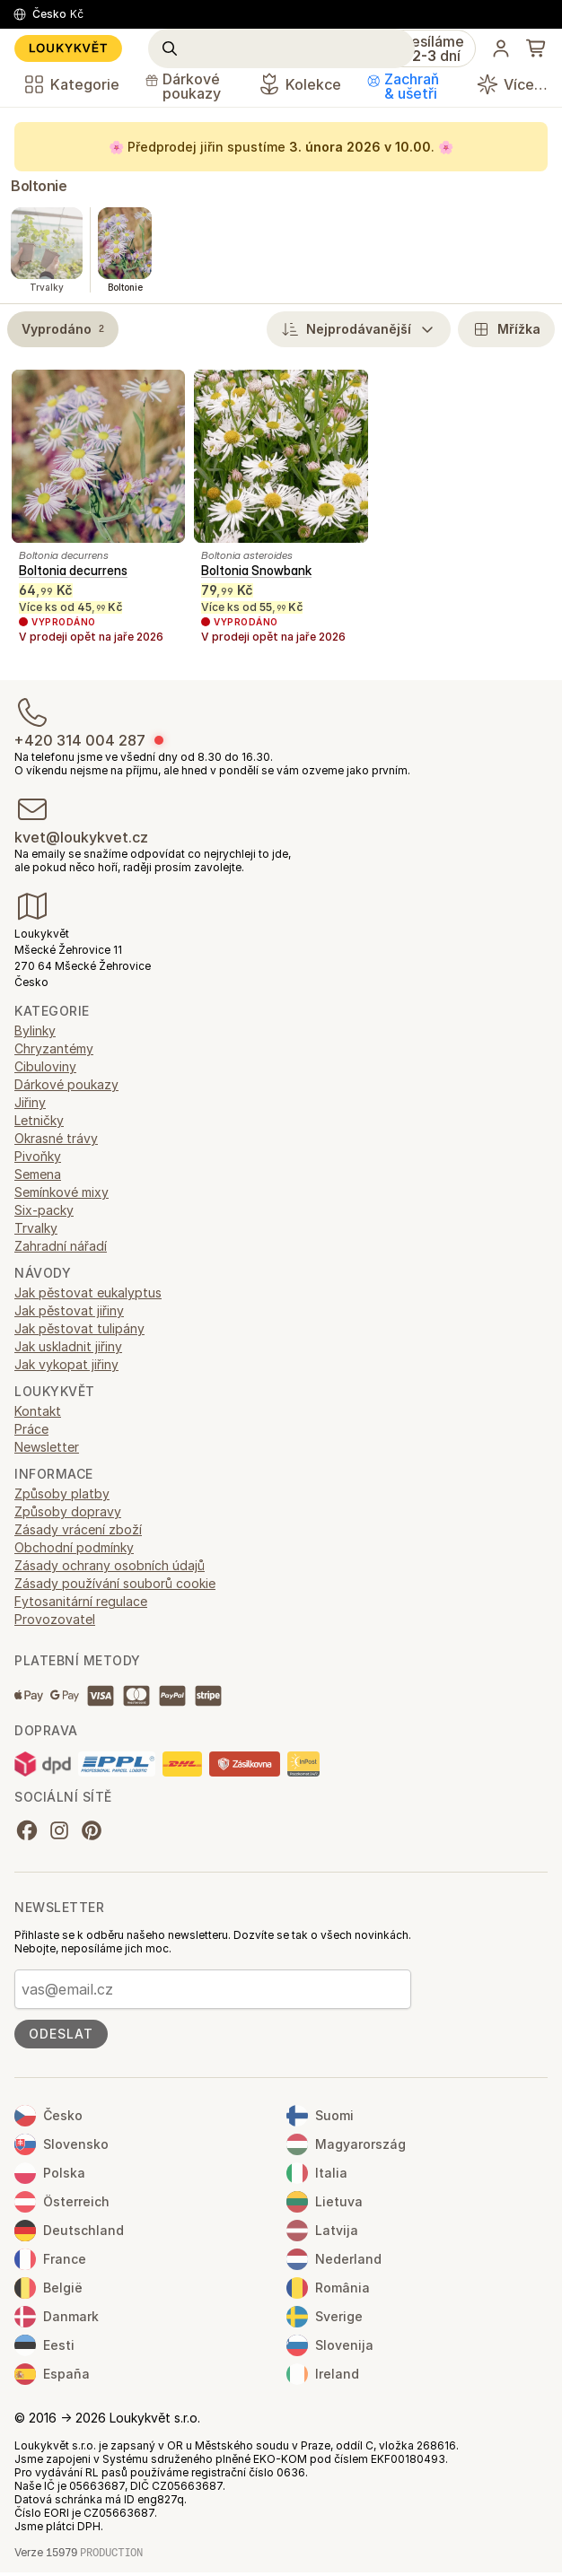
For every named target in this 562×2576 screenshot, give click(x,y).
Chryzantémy (53, 1048)
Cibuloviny (45, 1066)
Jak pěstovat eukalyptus (88, 1292)
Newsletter (46, 1446)
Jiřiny (30, 1102)
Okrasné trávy (56, 1138)
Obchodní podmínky (74, 1547)
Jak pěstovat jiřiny (69, 1310)
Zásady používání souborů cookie (114, 1583)
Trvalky (35, 1228)
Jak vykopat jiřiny (66, 1364)
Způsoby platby (62, 1493)
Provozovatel (54, 1619)
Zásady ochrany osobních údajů (109, 1565)
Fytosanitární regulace (80, 1601)
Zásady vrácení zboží (78, 1529)
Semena (37, 1174)
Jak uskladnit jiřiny (68, 1346)
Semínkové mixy (61, 1192)
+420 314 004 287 (79, 740)
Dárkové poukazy (66, 1084)
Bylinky (35, 1030)
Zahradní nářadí (60, 1245)
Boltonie (38, 186)
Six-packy (44, 1210)
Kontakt (37, 1411)
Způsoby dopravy (67, 1511)
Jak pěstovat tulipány (79, 1328)
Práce (31, 1428)
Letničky (39, 1120)
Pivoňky (37, 1156)
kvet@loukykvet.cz (81, 837)
